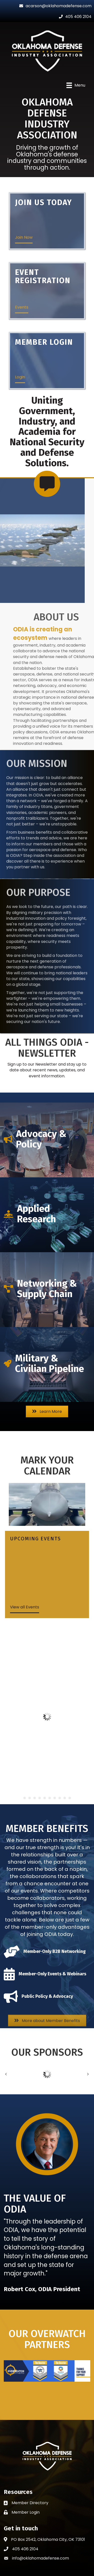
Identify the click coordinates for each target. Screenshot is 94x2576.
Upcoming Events (35, 1539)
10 (69, 1777)
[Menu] (75, 85)
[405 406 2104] (73, 16)
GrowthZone (67, 2570)
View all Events (24, 1607)
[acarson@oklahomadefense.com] (54, 6)
